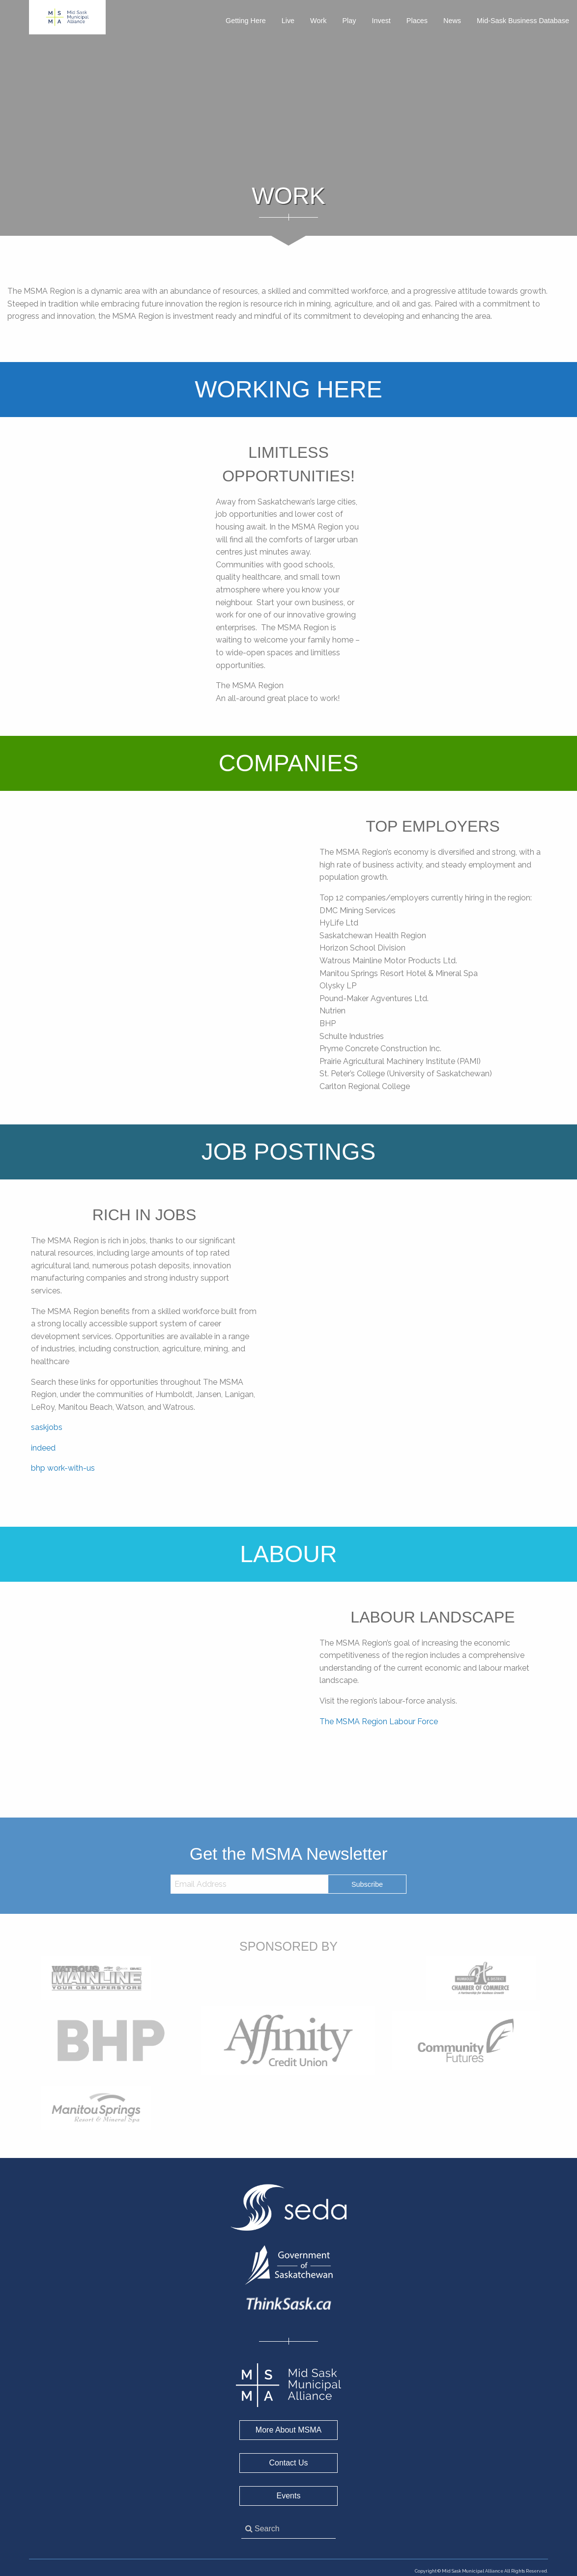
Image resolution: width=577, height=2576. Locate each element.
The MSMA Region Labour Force (378, 1721)
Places (417, 21)
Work (318, 21)
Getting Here (246, 21)
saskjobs (46, 1427)
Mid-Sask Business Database (523, 21)
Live (288, 21)
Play (349, 21)
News (452, 21)
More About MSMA (288, 2430)
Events (289, 2496)
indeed (43, 1448)
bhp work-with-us (63, 1468)
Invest (381, 21)
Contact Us (288, 2463)
